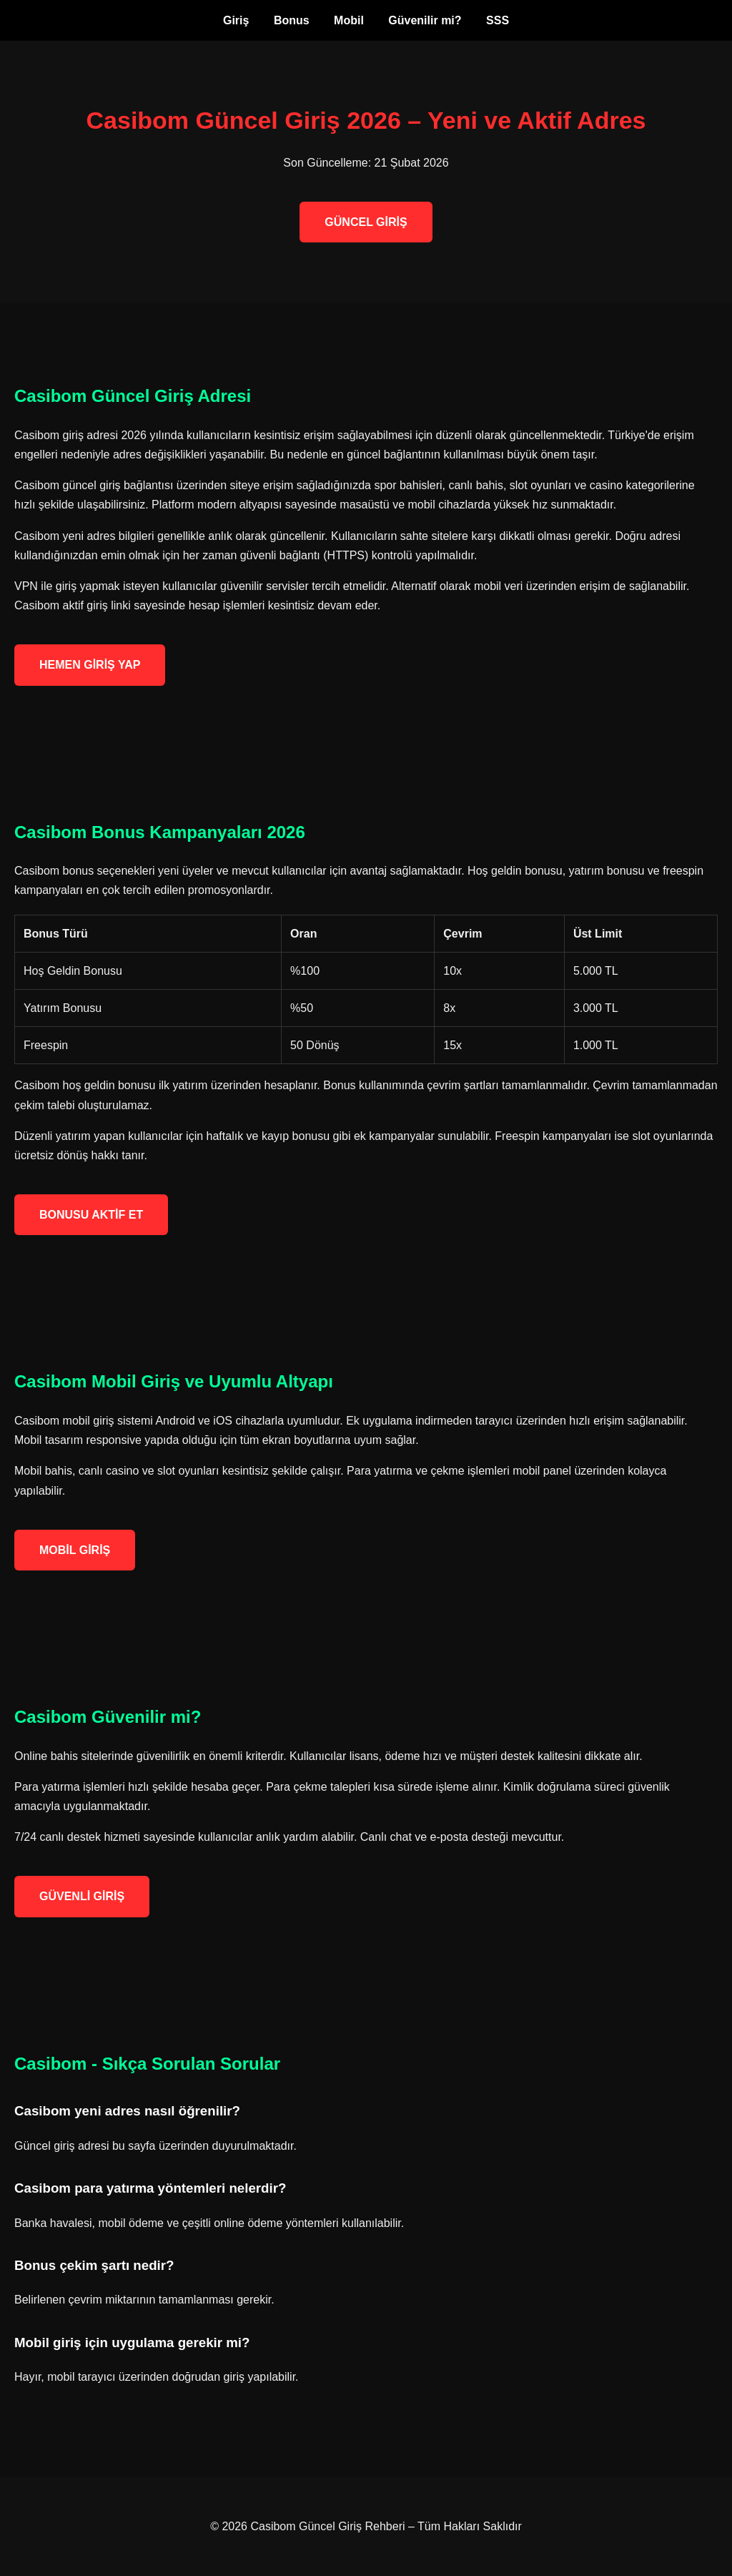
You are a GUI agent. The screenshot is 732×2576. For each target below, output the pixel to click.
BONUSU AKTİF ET (91, 1215)
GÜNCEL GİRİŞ (366, 222)
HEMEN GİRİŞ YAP (89, 665)
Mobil (349, 20)
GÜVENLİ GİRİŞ (81, 1896)
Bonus (292, 20)
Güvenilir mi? (424, 20)
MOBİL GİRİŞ (74, 1550)
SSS (497, 20)
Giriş (236, 20)
